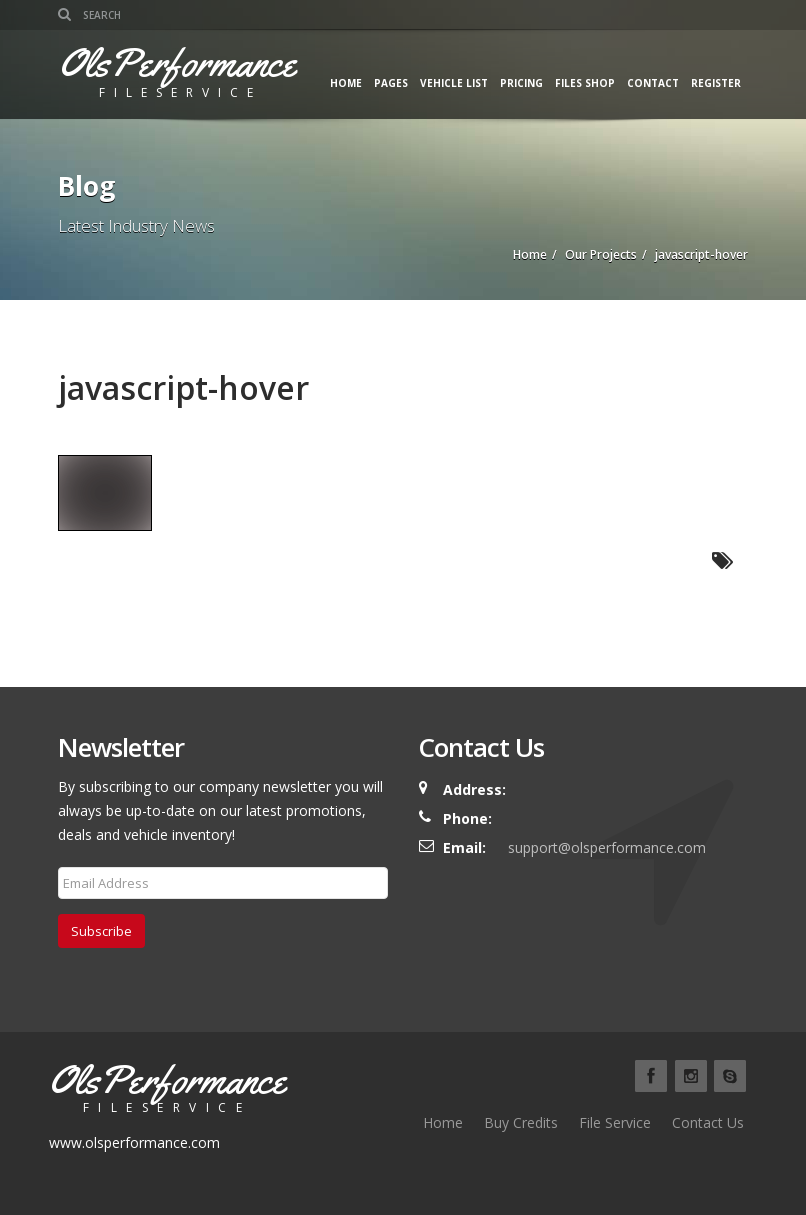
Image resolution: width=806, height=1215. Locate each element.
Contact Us (708, 1122)
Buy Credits (521, 1122)
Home (346, 83)
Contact (653, 83)
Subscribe (101, 931)
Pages (391, 83)
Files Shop (585, 83)
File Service (615, 1122)
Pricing (521, 83)
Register (716, 83)
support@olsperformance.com (607, 847)
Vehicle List (454, 83)
